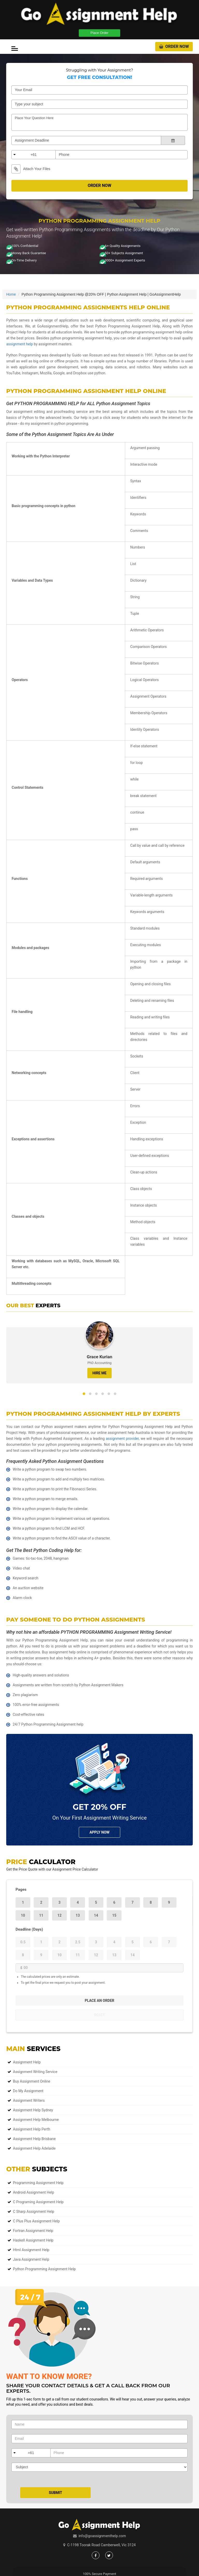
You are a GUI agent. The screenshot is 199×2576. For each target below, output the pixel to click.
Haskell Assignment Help (33, 2240)
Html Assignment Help (31, 2250)
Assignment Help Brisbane (34, 2139)
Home (11, 294)
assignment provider (122, 1438)
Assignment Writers (29, 2100)
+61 (34, 154)
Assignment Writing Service (35, 2072)
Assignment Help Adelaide (34, 2148)
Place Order (99, 33)
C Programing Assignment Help (38, 2202)
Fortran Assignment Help (33, 2231)
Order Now (174, 46)
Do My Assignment (28, 2091)
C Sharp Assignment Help (33, 2211)
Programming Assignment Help (38, 2183)
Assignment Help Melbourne (36, 2120)
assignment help (19, 344)
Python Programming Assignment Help (44, 2269)
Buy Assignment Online (31, 2081)
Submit (55, 2493)
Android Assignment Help (33, 2192)
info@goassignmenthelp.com (102, 2536)
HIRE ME (99, 1373)
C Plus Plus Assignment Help (36, 2221)
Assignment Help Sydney (33, 2110)
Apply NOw (99, 1832)
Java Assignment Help (31, 2259)
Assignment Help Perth (31, 2129)
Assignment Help (27, 2062)
